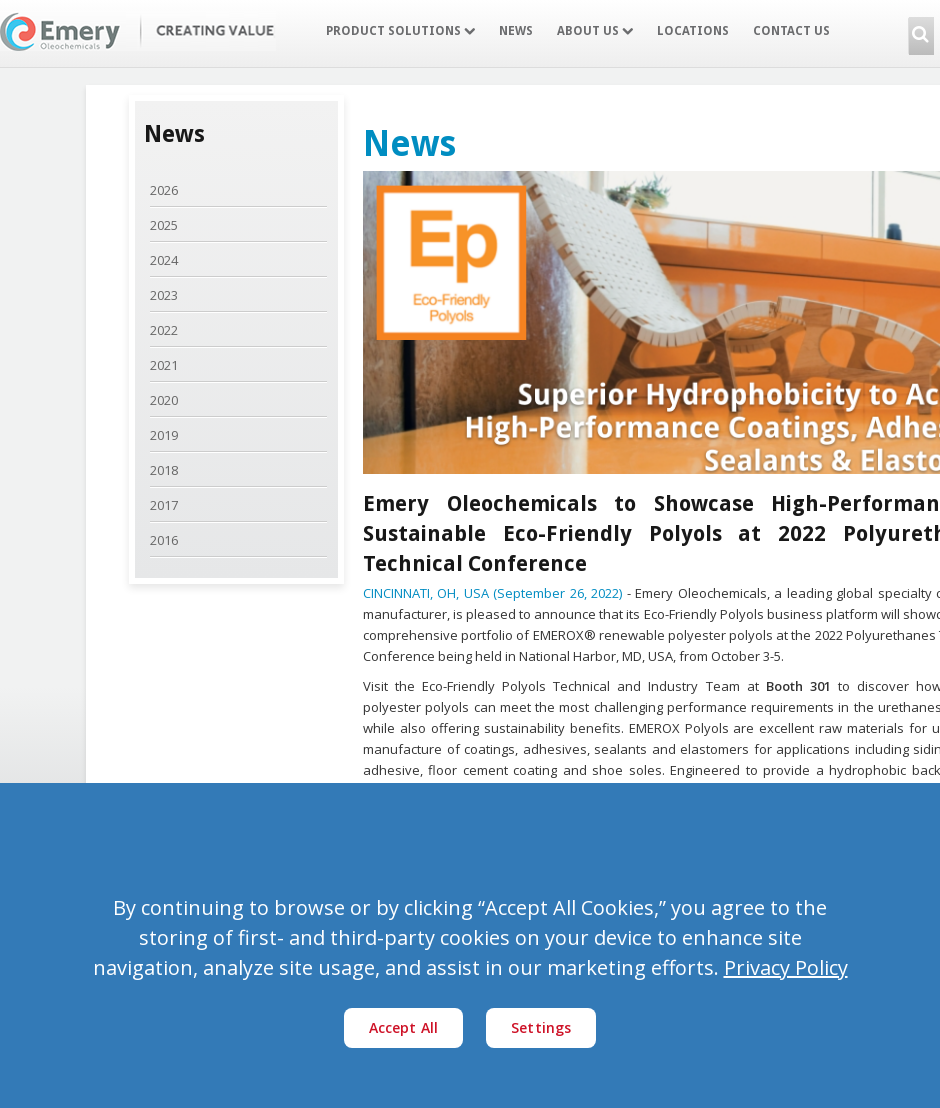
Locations (693, 31)
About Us (595, 31)
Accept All (404, 1027)
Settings (541, 1027)
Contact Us (791, 31)
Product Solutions (400, 31)
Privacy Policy (786, 967)
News (516, 31)
